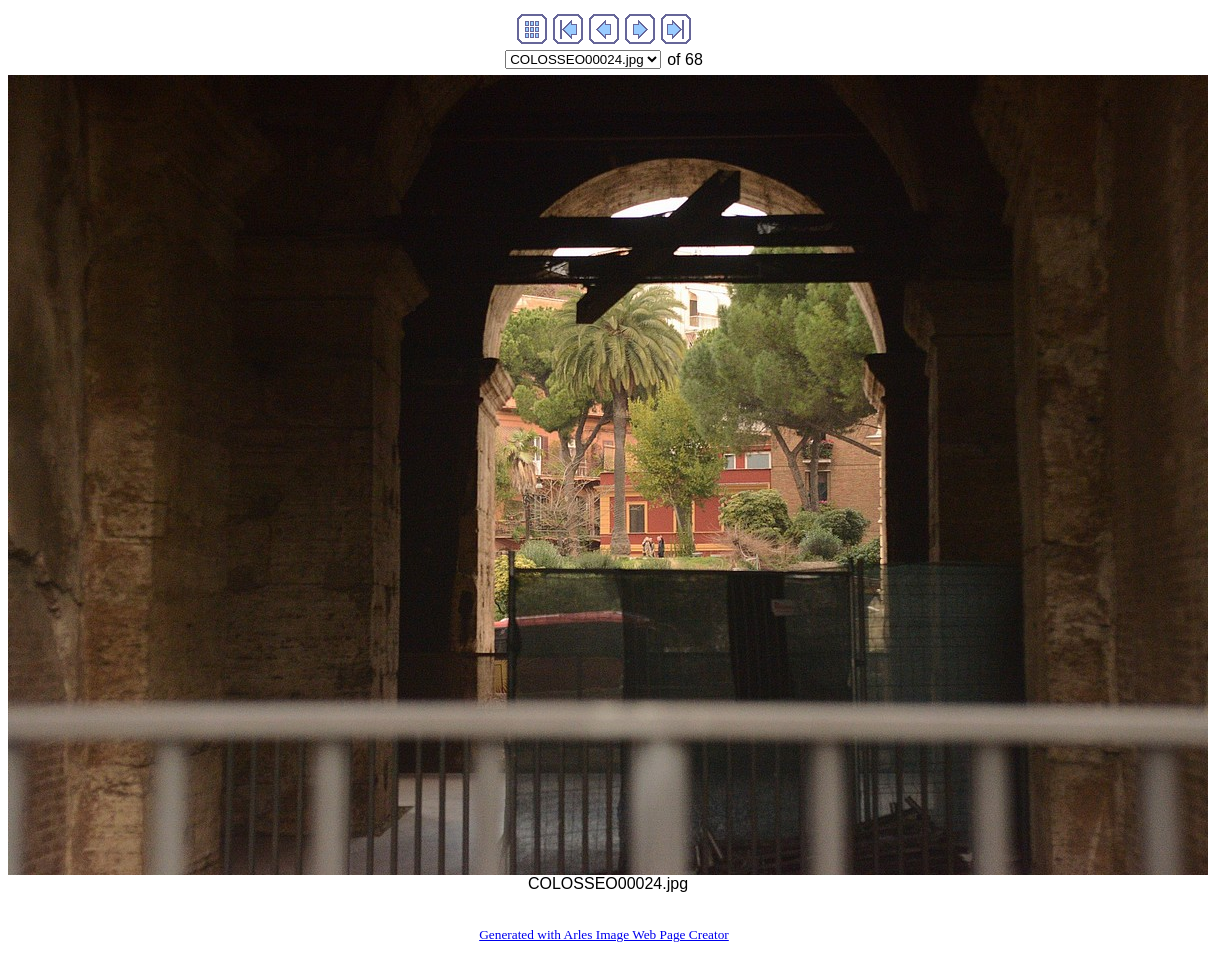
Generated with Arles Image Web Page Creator (604, 934)
